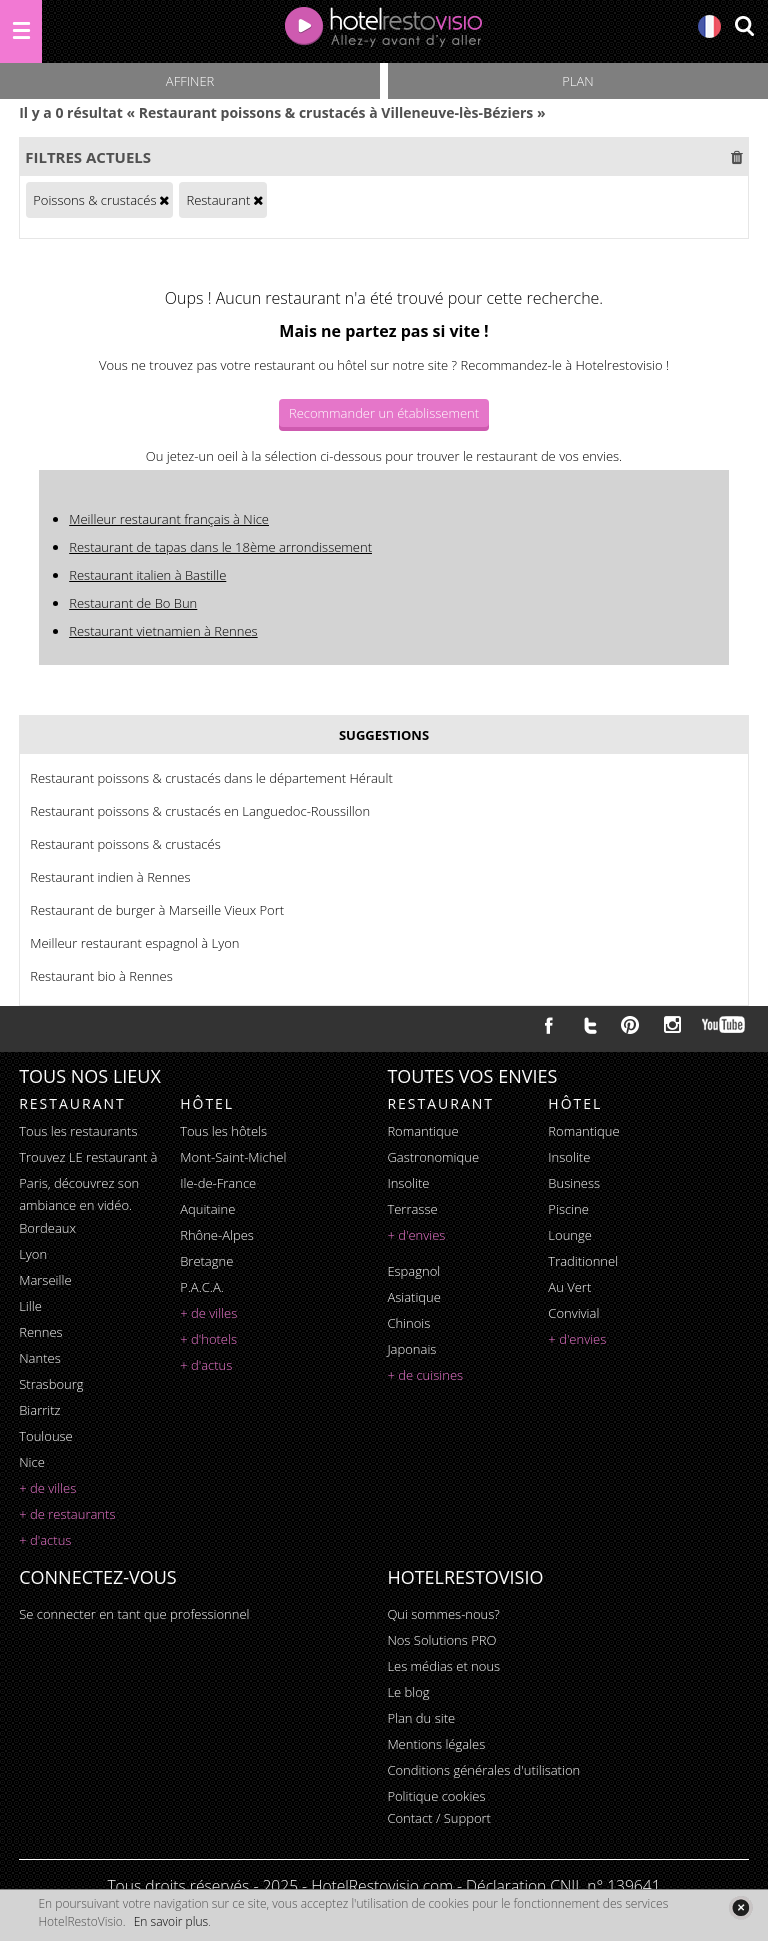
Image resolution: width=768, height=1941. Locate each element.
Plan (577, 81)
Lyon (33, 1254)
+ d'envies (416, 1235)
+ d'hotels (208, 1339)
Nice (32, 1462)
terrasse (412, 1209)
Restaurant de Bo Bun (133, 603)
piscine (568, 1209)
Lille (30, 1306)
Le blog (408, 1692)
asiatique (414, 1297)
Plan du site (421, 1718)
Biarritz (39, 1410)
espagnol (413, 1271)
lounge (570, 1235)
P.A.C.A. (202, 1287)
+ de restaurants (67, 1514)
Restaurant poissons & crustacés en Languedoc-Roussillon (200, 811)
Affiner (190, 81)
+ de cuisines (425, 1375)
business (574, 1183)
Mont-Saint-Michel (233, 1157)
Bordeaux (47, 1228)
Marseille (45, 1280)
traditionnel (583, 1261)
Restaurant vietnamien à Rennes (163, 631)
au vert (569, 1287)
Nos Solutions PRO (441, 1640)
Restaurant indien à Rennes (110, 877)
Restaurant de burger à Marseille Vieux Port (157, 910)
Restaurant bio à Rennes (101, 976)
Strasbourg (51, 1384)
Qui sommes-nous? (443, 1614)
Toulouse (46, 1436)
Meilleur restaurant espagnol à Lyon (134, 943)
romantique (422, 1131)
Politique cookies (436, 1796)
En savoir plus (171, 1921)
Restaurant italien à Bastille (147, 575)
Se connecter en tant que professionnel (134, 1614)
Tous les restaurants (78, 1131)
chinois (408, 1323)
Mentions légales (436, 1744)
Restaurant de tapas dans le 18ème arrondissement (220, 547)
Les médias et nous (443, 1666)
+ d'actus (45, 1540)
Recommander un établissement (384, 413)
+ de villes (47, 1488)
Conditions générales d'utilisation (483, 1770)
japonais (411, 1349)
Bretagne (206, 1261)
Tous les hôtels (223, 1131)
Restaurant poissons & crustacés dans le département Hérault (211, 778)
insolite (408, 1183)
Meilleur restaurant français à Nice (169, 519)
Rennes (40, 1332)
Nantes (39, 1358)
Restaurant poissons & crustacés (125, 844)
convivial (573, 1313)
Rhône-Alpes (217, 1235)
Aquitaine (207, 1209)
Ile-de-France (218, 1183)
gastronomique (433, 1157)
